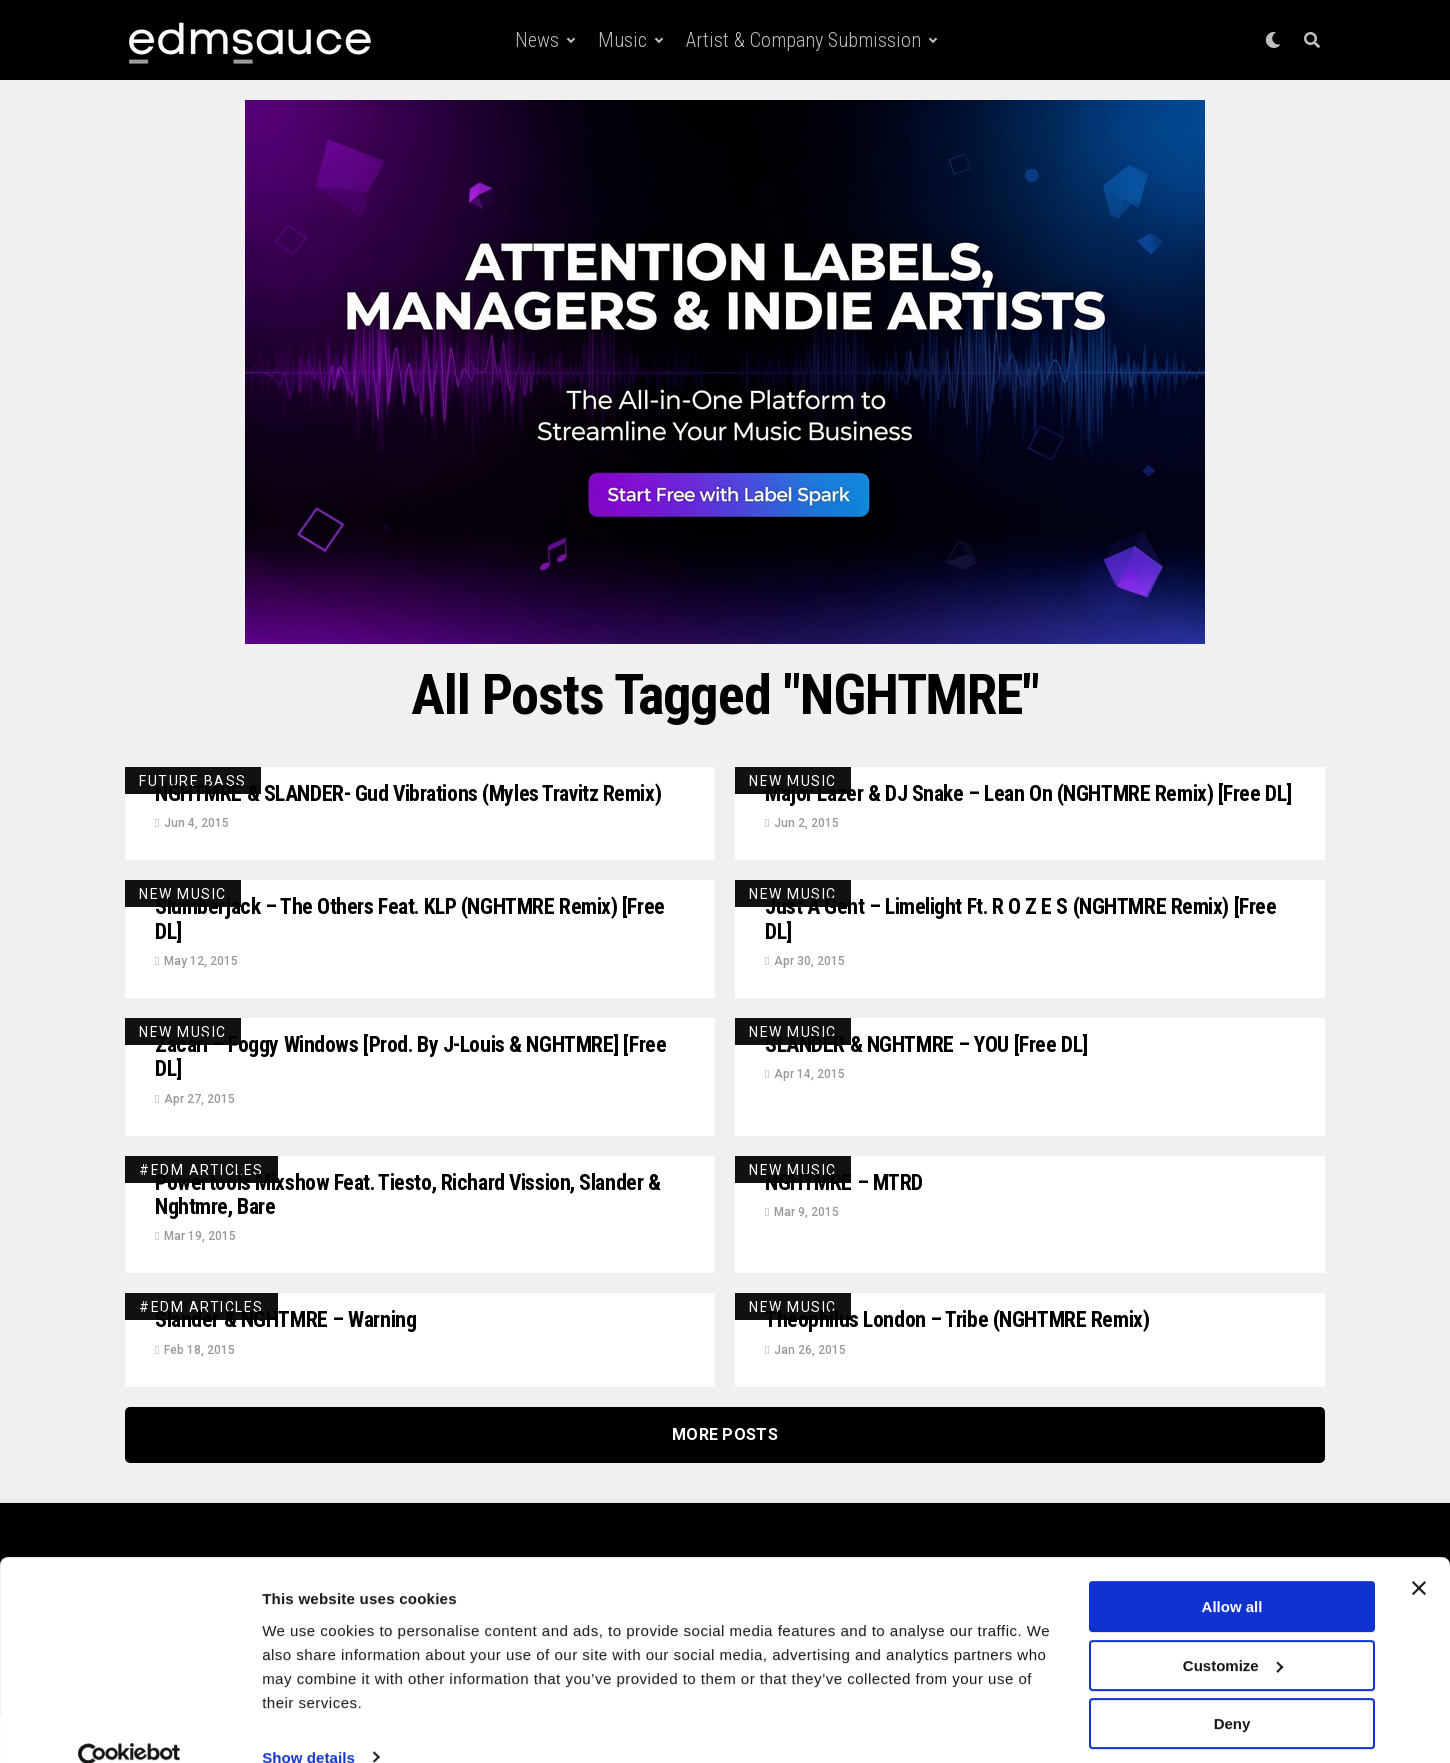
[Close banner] (1419, 1555)
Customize (1233, 1631)
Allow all (1232, 1573)
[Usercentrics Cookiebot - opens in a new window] (129, 1724)
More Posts (725, 1482)
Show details (308, 1723)
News (537, 40)
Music (622, 40)
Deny (1232, 1690)
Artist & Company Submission (803, 40)
